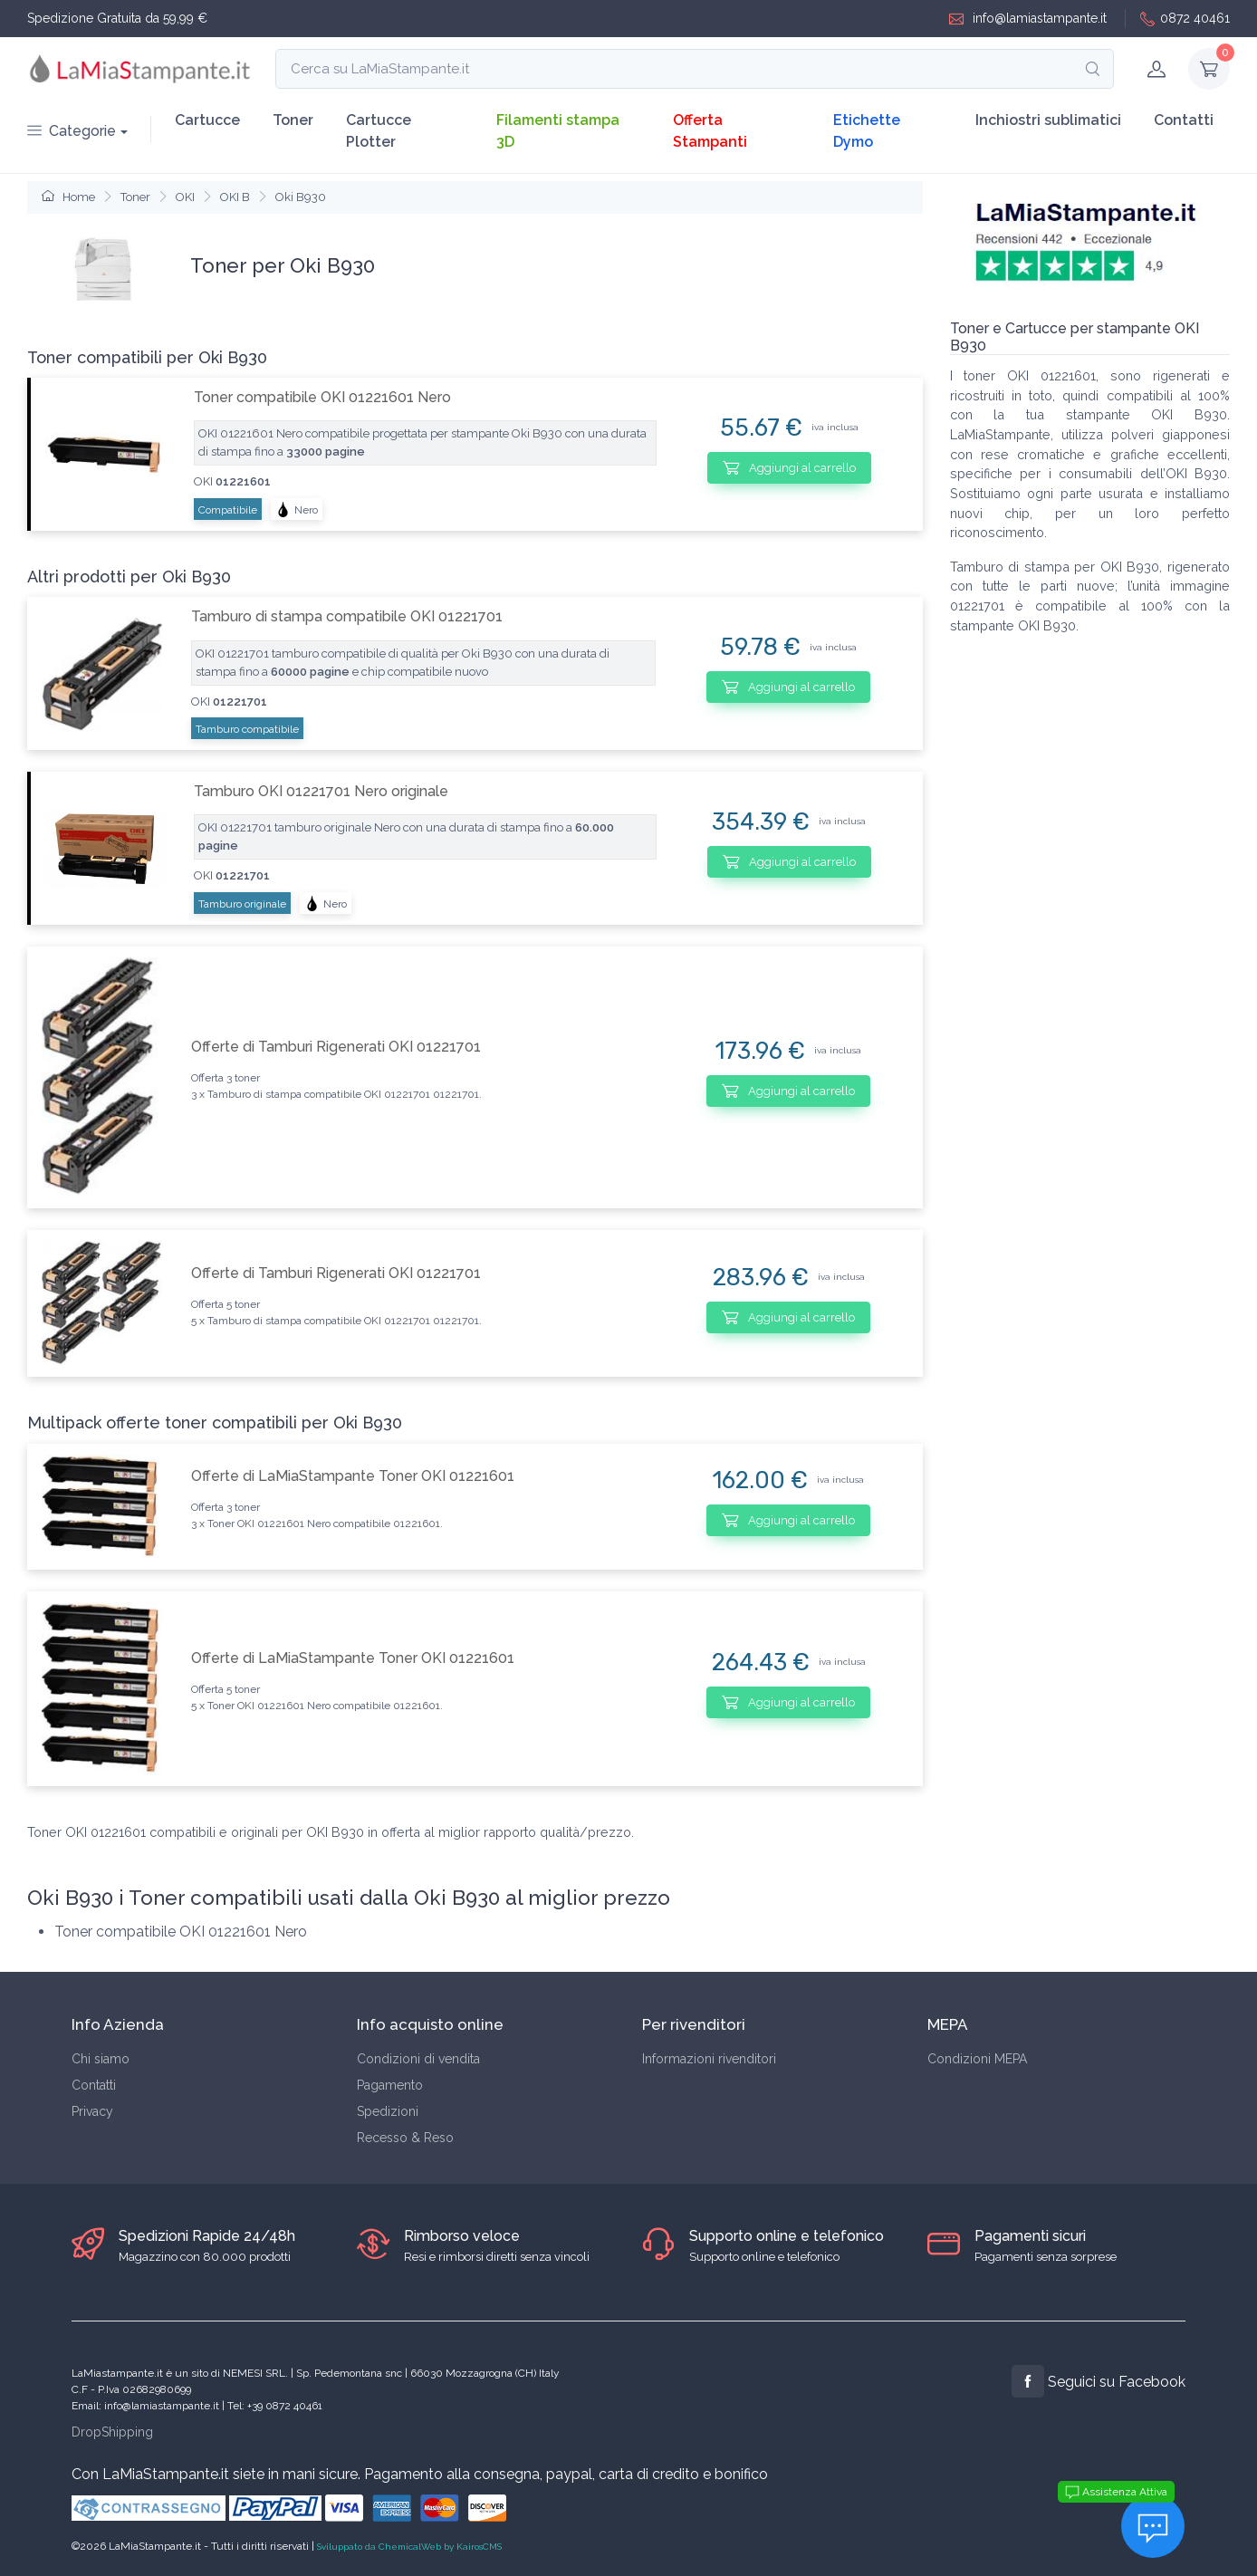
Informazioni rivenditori (709, 2059)
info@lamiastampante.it (1028, 18)
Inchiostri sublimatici (1048, 120)
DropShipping (112, 2432)
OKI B (235, 197)
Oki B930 (300, 197)
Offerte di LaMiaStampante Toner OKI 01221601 (352, 1476)
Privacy (92, 2111)
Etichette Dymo (866, 130)
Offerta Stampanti (710, 130)
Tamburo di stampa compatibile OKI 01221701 (347, 616)
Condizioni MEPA (977, 2059)
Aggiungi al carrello (789, 467)
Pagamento (390, 2085)
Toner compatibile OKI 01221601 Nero (322, 397)
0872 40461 (1185, 18)
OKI (185, 197)
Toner (293, 120)
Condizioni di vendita (418, 2059)
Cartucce (207, 120)
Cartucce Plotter (378, 130)
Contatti (1184, 120)
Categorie (71, 130)
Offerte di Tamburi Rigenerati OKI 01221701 (336, 1046)
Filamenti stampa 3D (557, 130)
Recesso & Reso (405, 2137)
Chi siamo (101, 2059)
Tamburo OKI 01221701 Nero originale (321, 791)
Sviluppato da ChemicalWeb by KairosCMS (409, 2547)
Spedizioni (387, 2111)
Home (68, 197)
